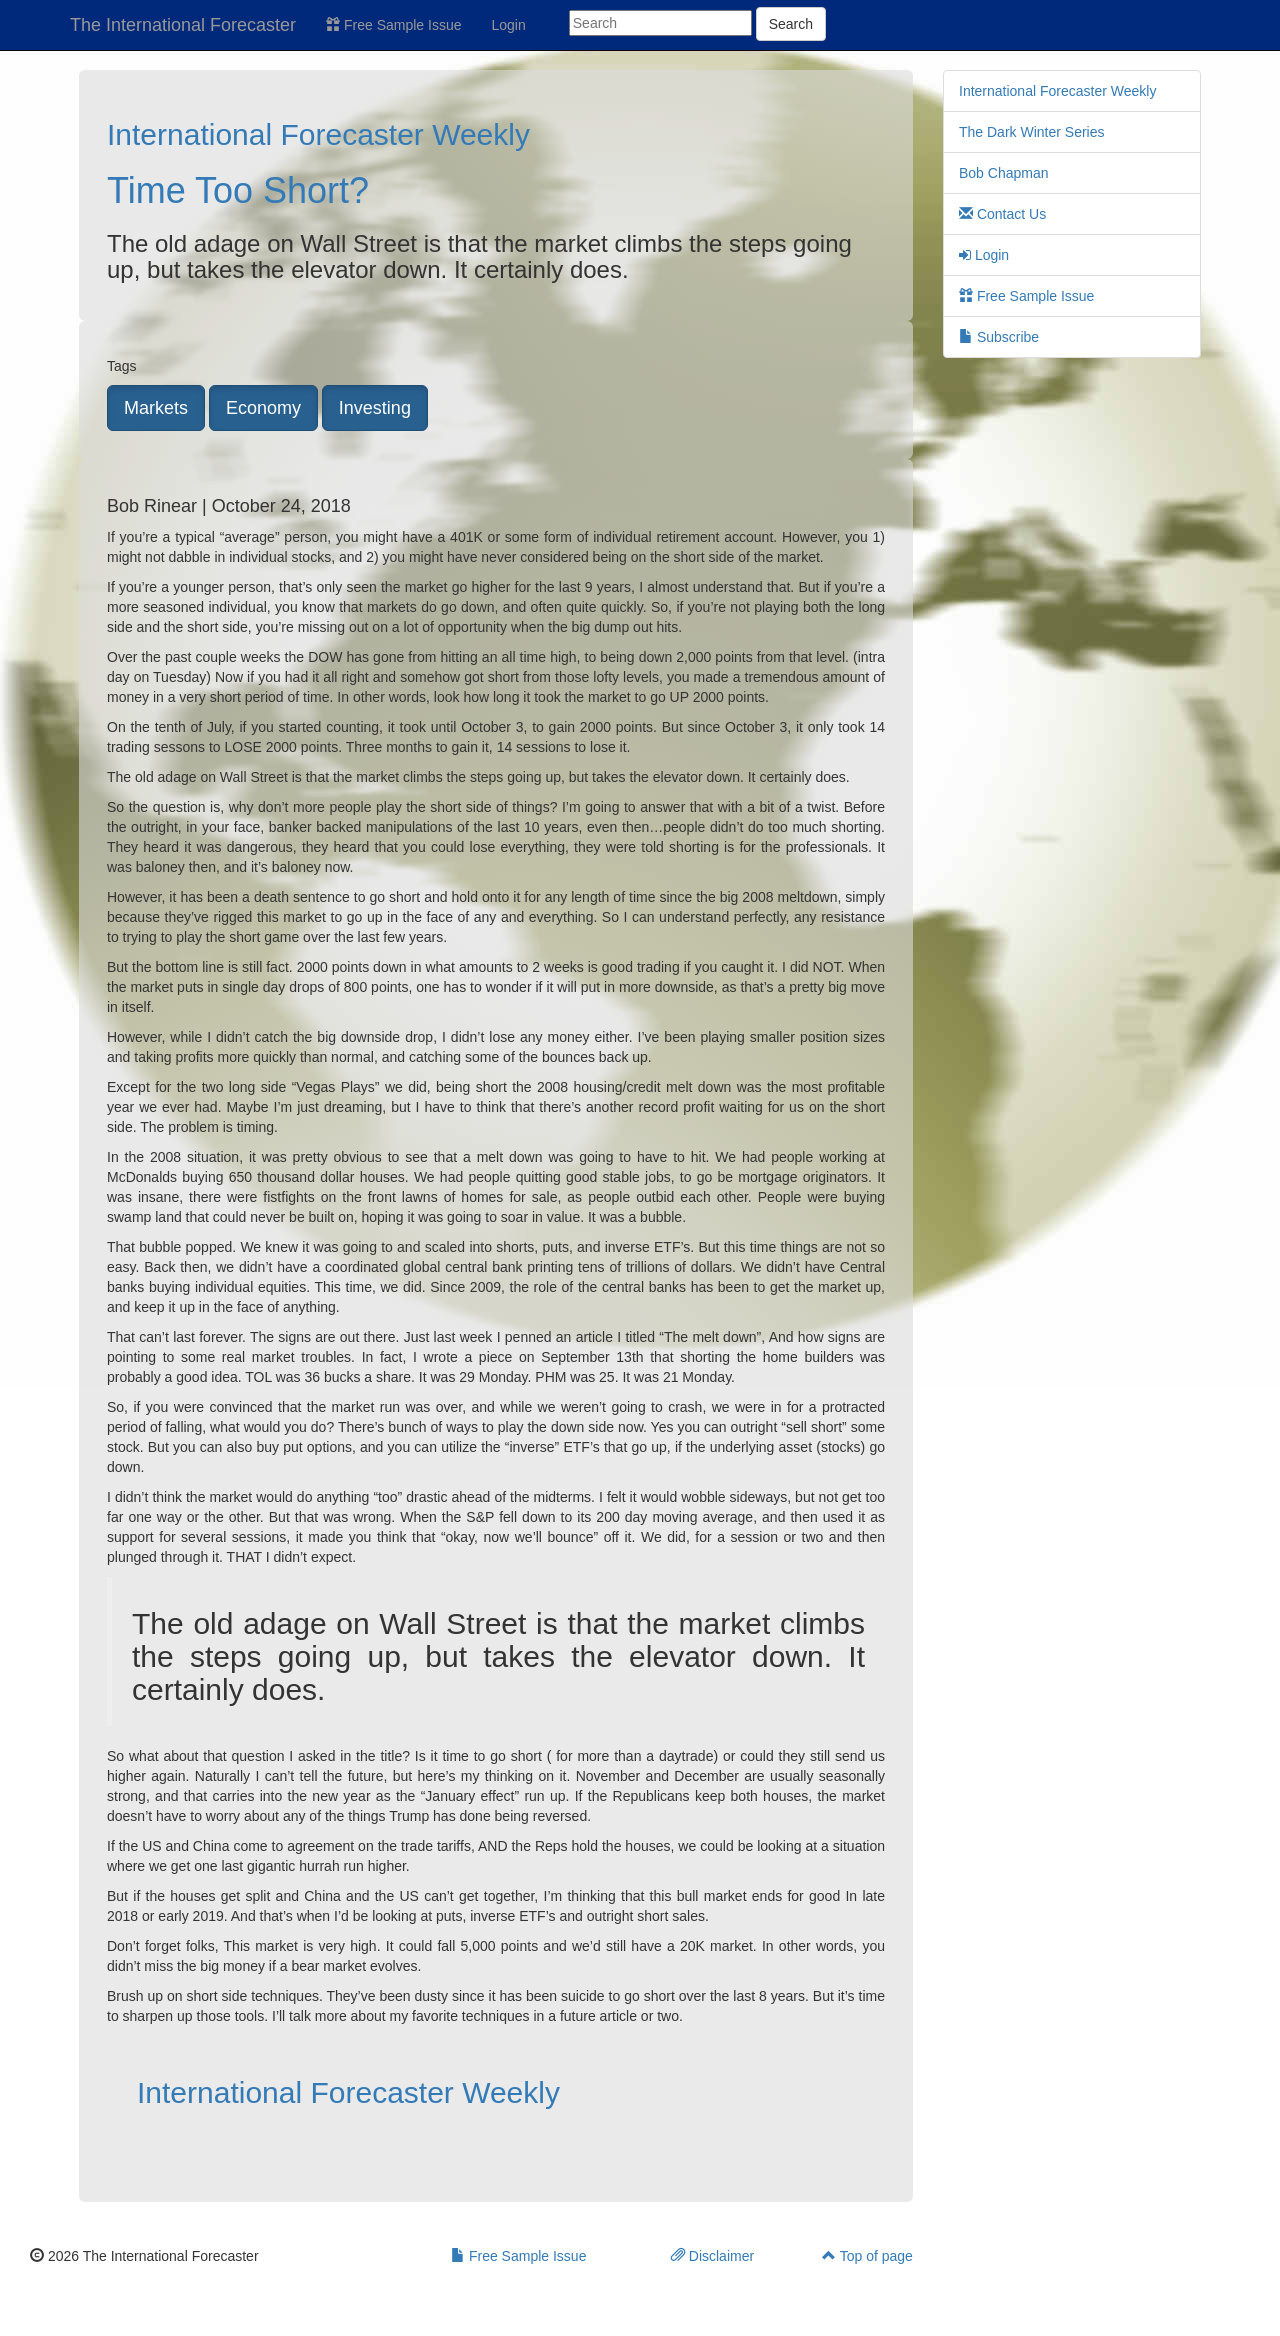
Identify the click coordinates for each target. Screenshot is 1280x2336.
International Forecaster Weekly (318, 134)
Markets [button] (156, 408)
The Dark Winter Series (1031, 132)
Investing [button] (375, 408)
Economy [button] (263, 408)
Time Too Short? (238, 190)
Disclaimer (712, 2256)
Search (791, 24)
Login (509, 25)
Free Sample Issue (393, 25)
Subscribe (999, 337)
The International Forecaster (183, 25)
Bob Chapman (1004, 173)
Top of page (867, 2256)
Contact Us (1002, 214)
